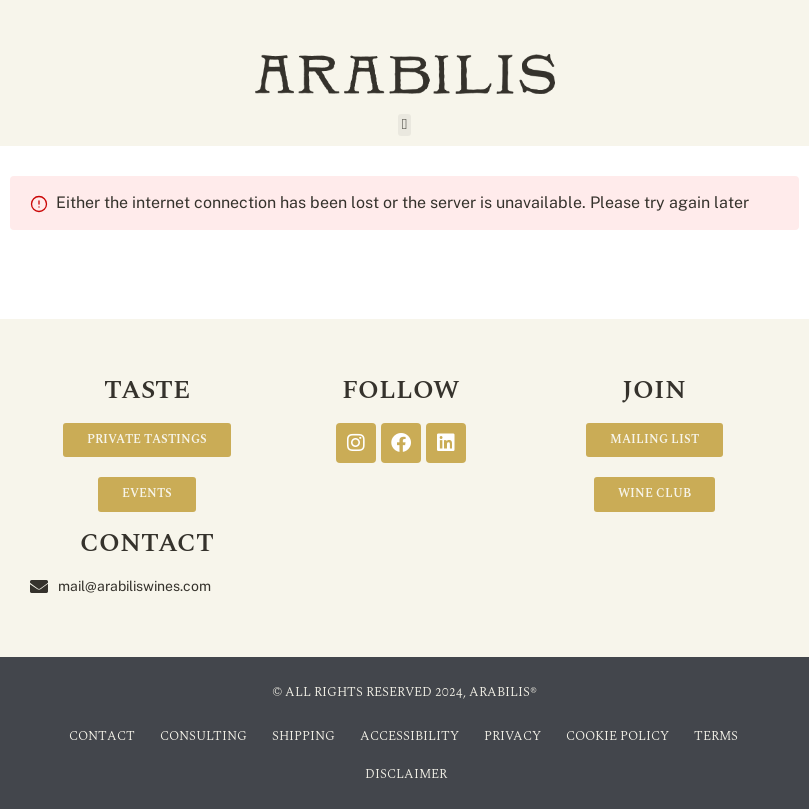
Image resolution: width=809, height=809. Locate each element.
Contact (102, 736)
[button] (404, 125)
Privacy (512, 736)
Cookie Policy (617, 736)
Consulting (203, 736)
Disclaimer (406, 774)
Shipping (303, 736)
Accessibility (409, 736)
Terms (716, 736)
